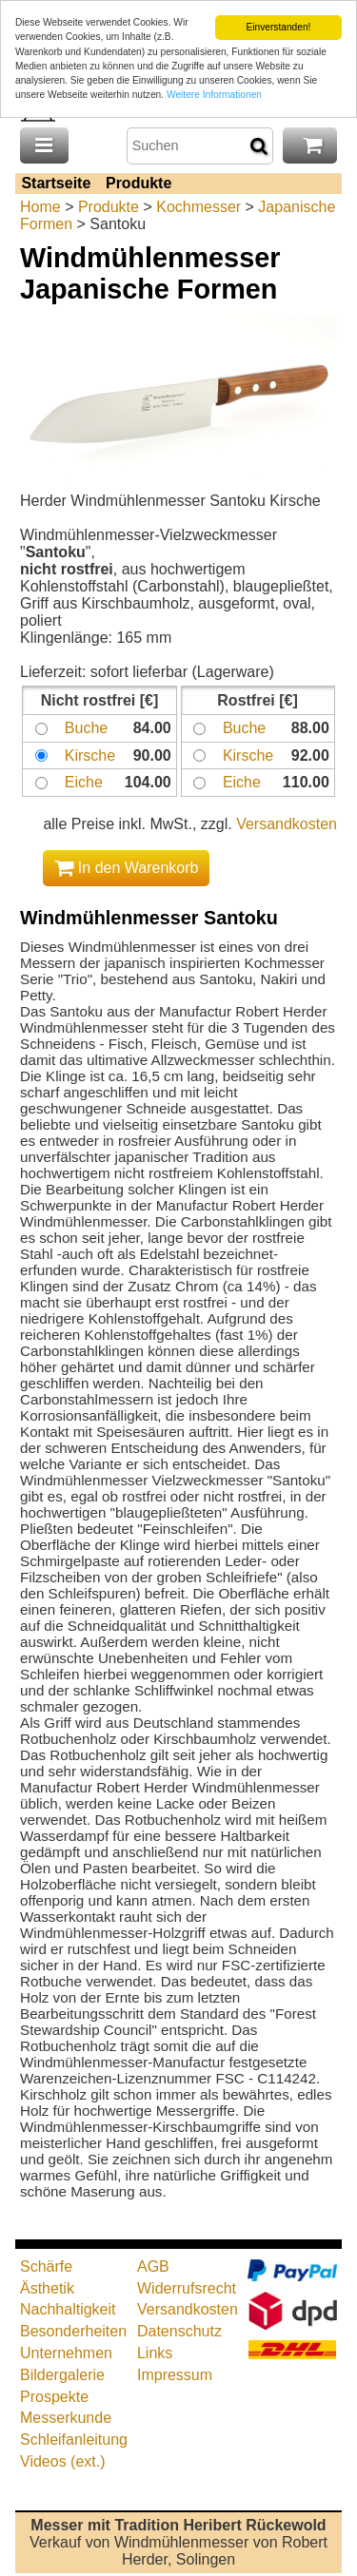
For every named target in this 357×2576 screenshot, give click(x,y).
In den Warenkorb (126, 868)
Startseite (55, 183)
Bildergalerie (62, 2375)
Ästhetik (47, 2287)
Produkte (138, 183)
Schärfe (46, 2266)
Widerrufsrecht (186, 2287)
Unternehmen (66, 2353)
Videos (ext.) (63, 2461)
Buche (86, 728)
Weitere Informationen (214, 94)
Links (154, 2353)
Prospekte (54, 2396)
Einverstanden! (278, 27)
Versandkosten (286, 824)
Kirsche (90, 755)
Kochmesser (198, 207)
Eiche (84, 782)
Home (40, 207)
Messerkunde (65, 2418)
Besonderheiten (73, 2331)
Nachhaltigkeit (68, 2309)
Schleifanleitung (74, 2439)
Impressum (174, 2375)
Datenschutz (179, 2331)
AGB (153, 2266)
